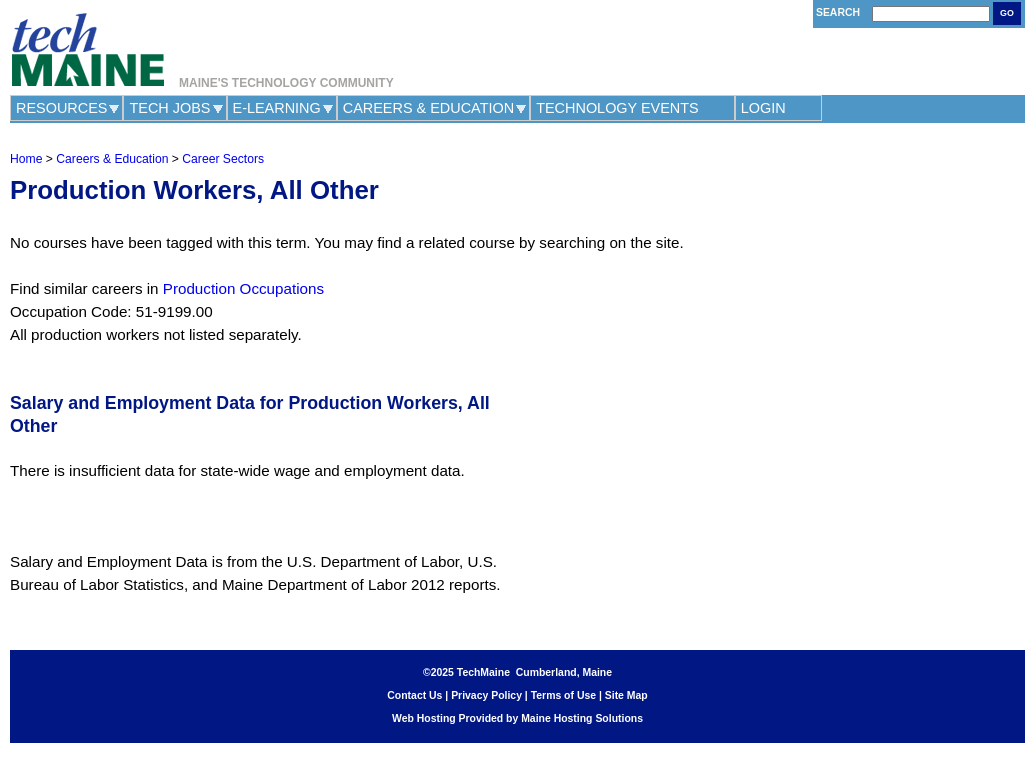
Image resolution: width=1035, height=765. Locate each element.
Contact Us (414, 695)
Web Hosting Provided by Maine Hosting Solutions (517, 718)
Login (763, 108)
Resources (61, 108)
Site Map (626, 695)
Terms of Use (563, 695)
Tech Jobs (169, 108)
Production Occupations (243, 288)
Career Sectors (223, 159)
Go (1007, 13)
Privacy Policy (486, 695)
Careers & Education (428, 108)
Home (26, 159)
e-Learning (277, 108)
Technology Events (617, 108)
